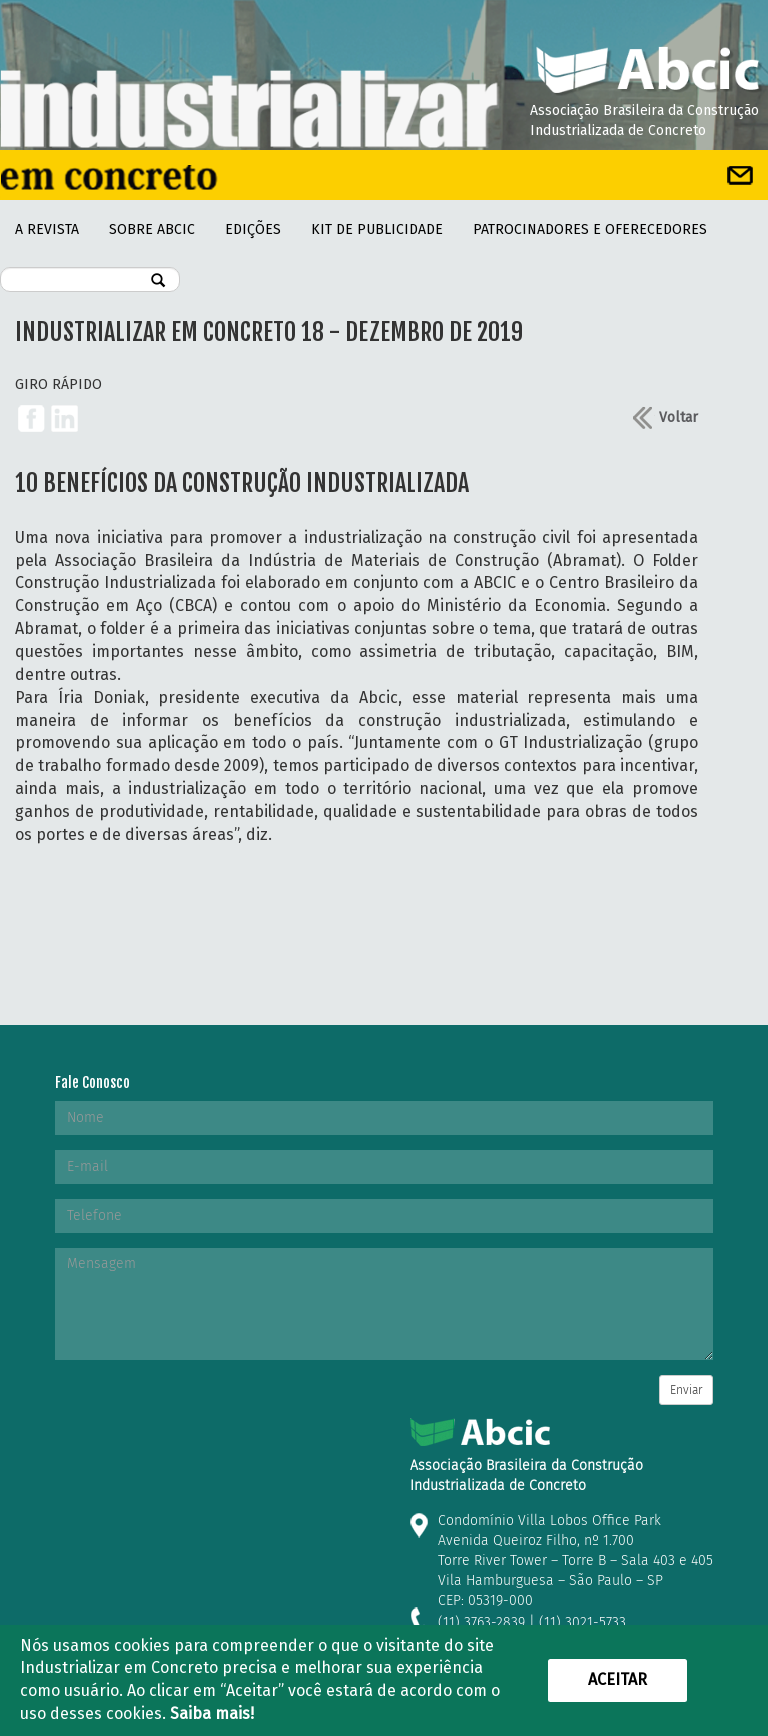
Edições (253, 229)
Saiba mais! (212, 1713)
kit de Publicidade (377, 229)
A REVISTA (47, 229)
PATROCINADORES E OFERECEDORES (590, 229)
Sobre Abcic (152, 229)
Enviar (686, 1390)
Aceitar (617, 1679)
